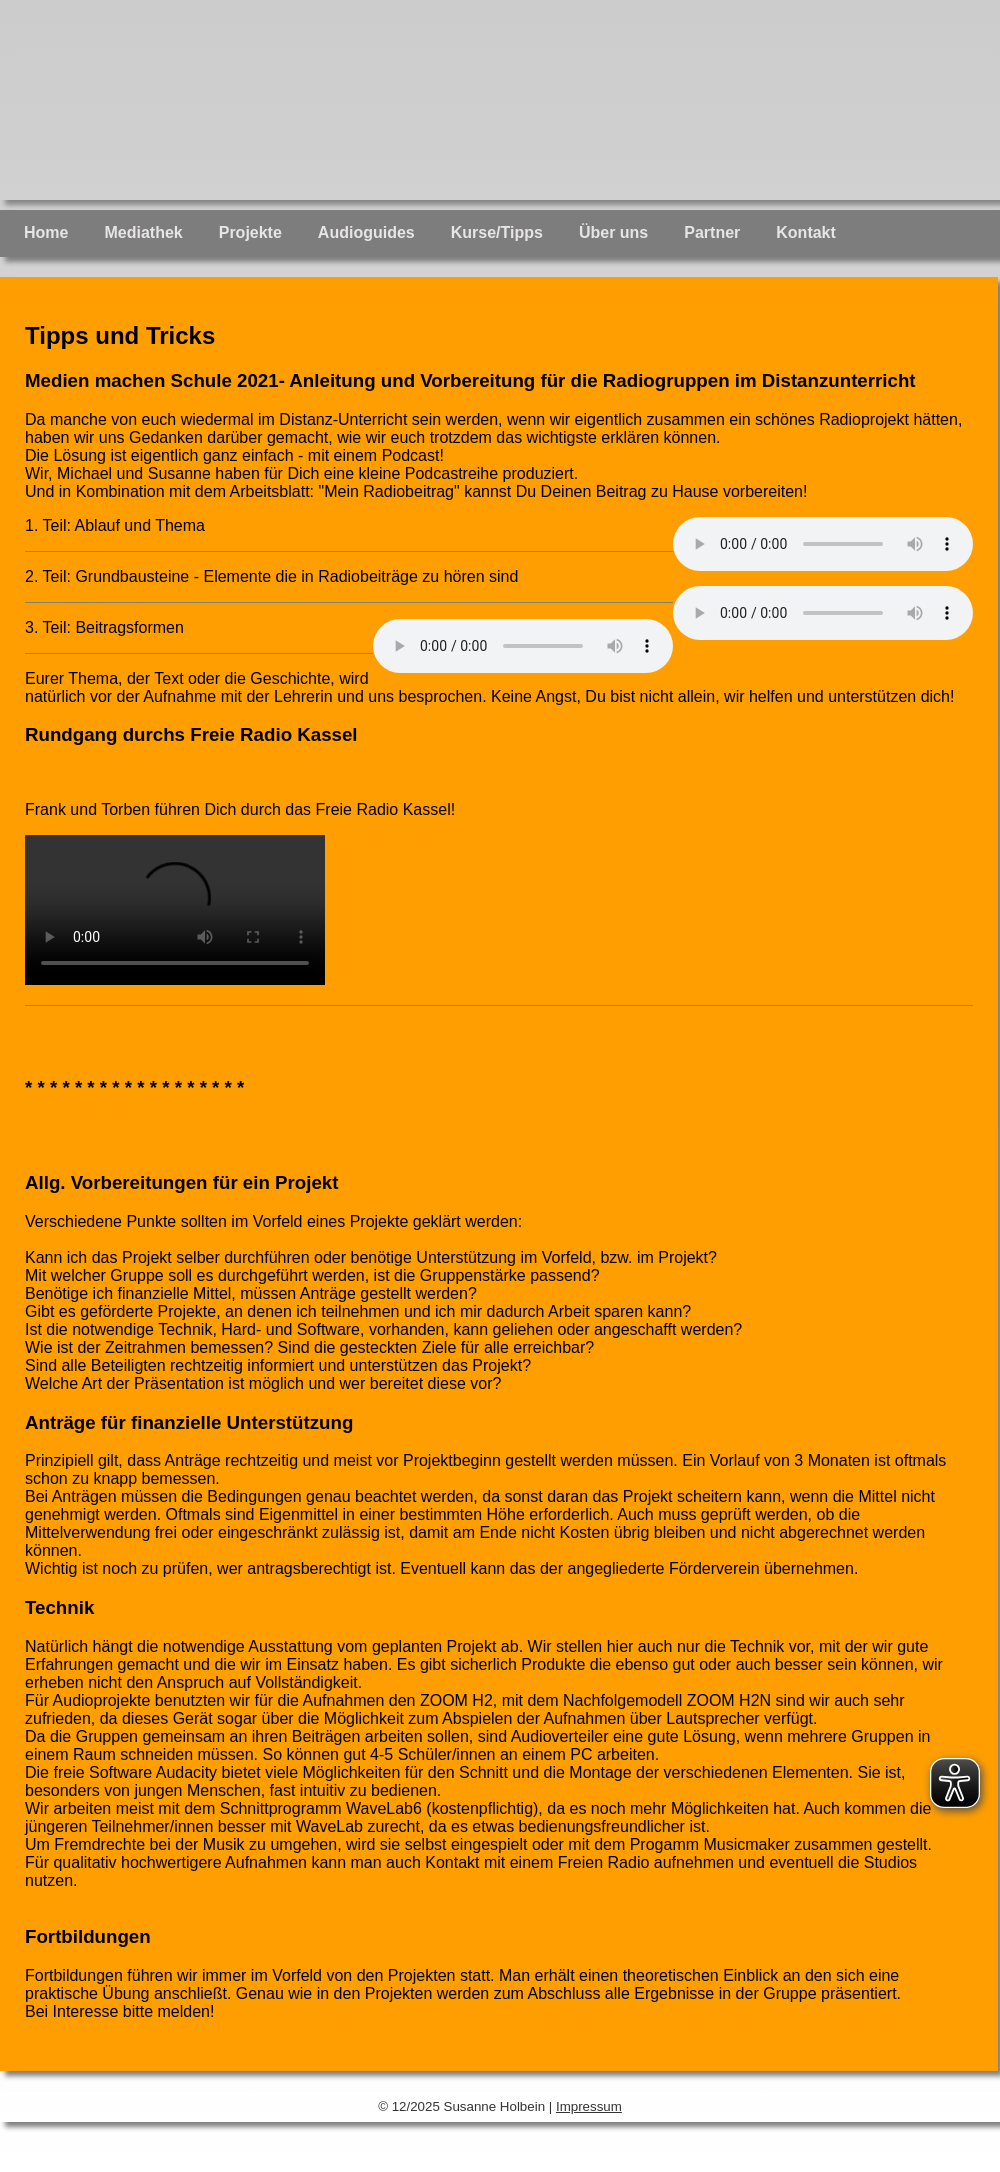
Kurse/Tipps (497, 232)
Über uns (613, 232)
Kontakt (806, 232)
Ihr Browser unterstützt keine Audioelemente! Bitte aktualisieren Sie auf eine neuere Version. (823, 544)
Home (46, 232)
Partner (712, 232)
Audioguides (366, 232)
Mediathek (143, 232)
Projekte (250, 232)
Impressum (589, 2106)
